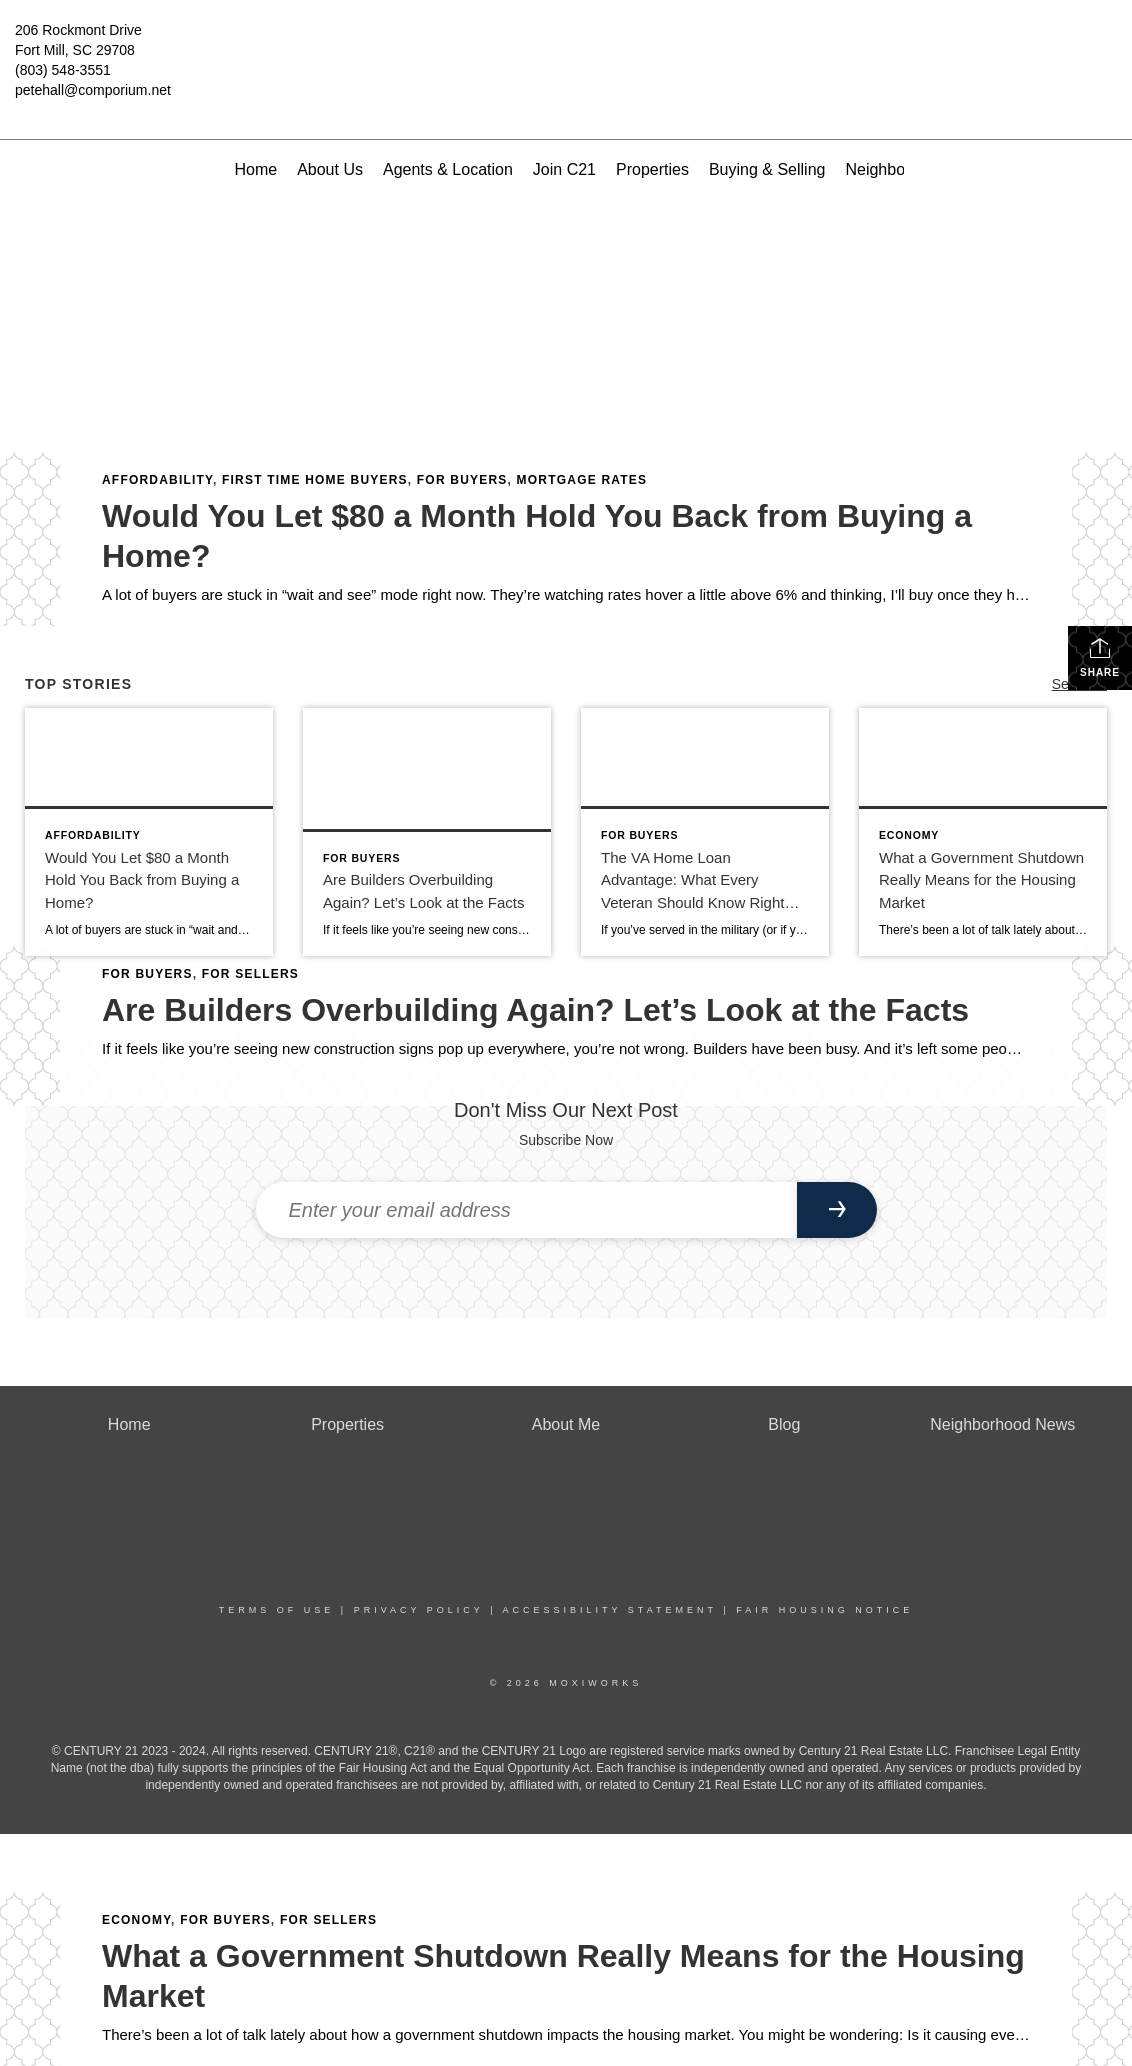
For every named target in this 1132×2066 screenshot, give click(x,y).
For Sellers (328, 1920)
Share (1100, 657)
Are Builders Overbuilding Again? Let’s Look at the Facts (535, 1010)
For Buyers (462, 480)
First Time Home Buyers (315, 480)
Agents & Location (448, 169)
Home (255, 169)
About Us (330, 169)
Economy (136, 1920)
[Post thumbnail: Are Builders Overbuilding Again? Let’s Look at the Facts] (427, 832)
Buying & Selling (767, 169)
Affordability (157, 480)
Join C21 (564, 169)
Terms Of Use (277, 1610)
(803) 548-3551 (63, 70)
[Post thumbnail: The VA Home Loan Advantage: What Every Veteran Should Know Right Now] (705, 832)
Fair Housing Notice (824, 1610)
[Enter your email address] (526, 1210)
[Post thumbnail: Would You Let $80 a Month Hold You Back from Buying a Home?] (149, 832)
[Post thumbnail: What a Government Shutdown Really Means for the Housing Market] (983, 832)
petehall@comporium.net (93, 90)
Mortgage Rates (582, 480)
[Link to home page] (565, 45)
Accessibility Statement (610, 1610)
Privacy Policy (419, 1610)
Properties (652, 169)
